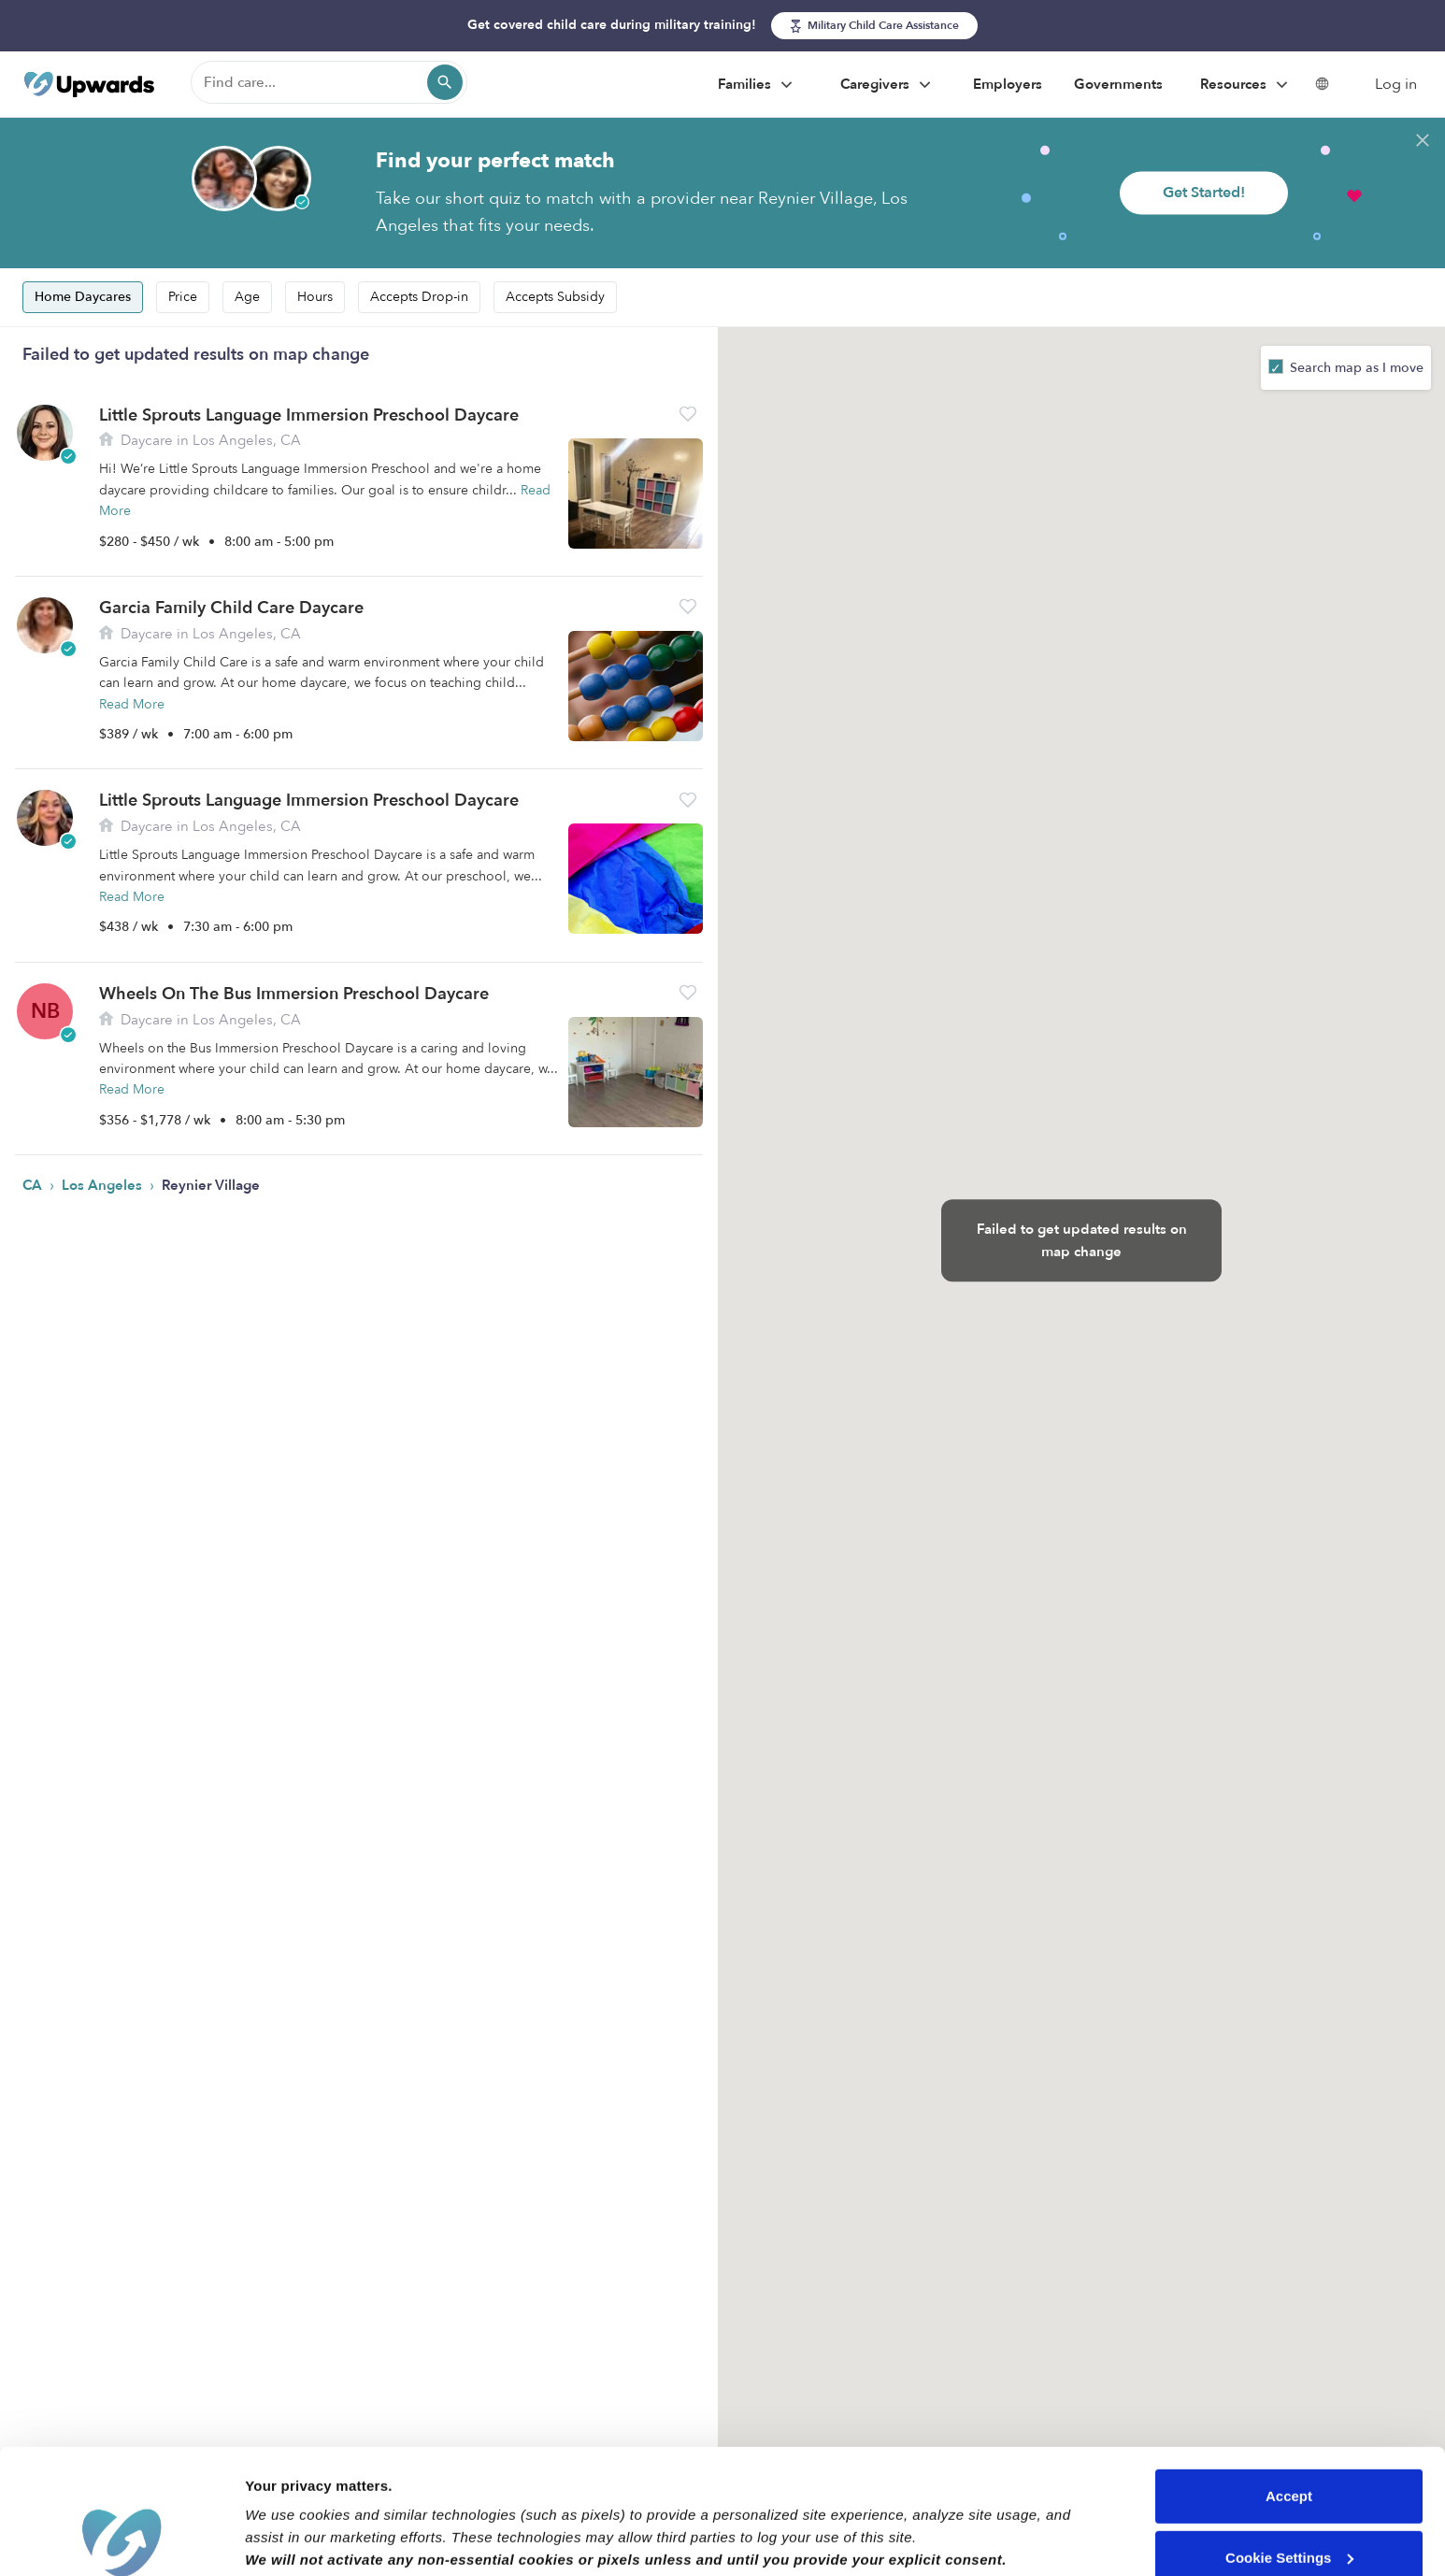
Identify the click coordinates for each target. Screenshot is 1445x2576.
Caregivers (888, 85)
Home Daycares (83, 297)
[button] (688, 413)
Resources (1246, 85)
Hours (315, 297)
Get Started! (1204, 192)
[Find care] (329, 82)
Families (757, 85)
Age (247, 297)
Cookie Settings (1289, 2440)
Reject (1288, 2502)
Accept (1289, 2379)
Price (182, 297)
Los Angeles (104, 1185)
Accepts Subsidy (555, 297)
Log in (1396, 84)
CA (34, 1185)
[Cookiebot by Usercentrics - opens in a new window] (121, 2540)
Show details (288, 2539)
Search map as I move (1355, 368)
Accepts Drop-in (419, 297)
